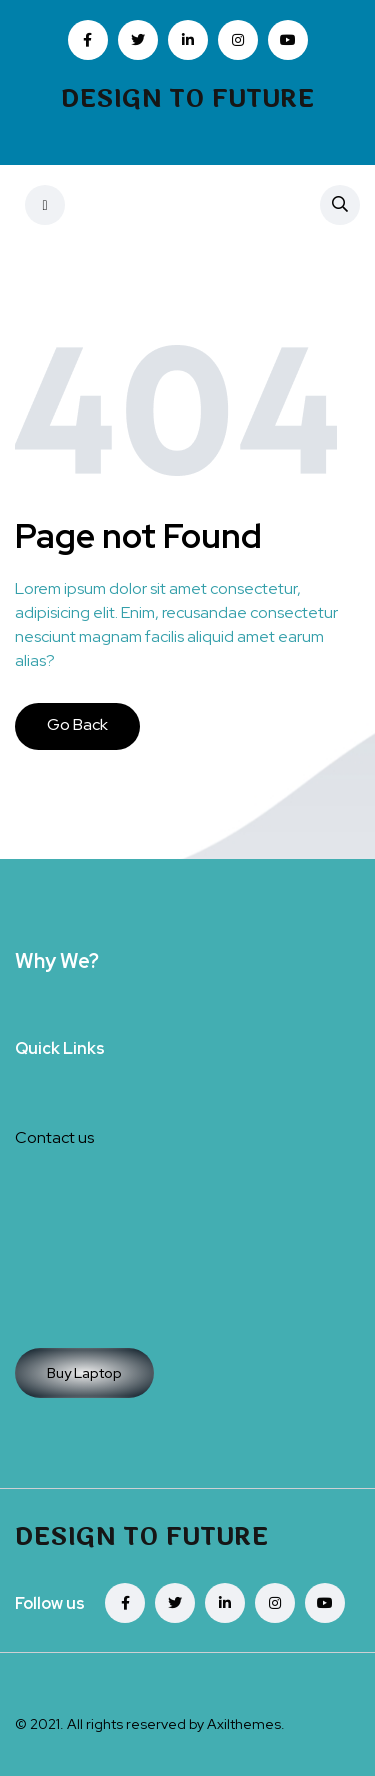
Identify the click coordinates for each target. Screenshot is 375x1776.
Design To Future (187, 99)
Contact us (54, 1137)
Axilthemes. (246, 1724)
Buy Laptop (84, 1373)
